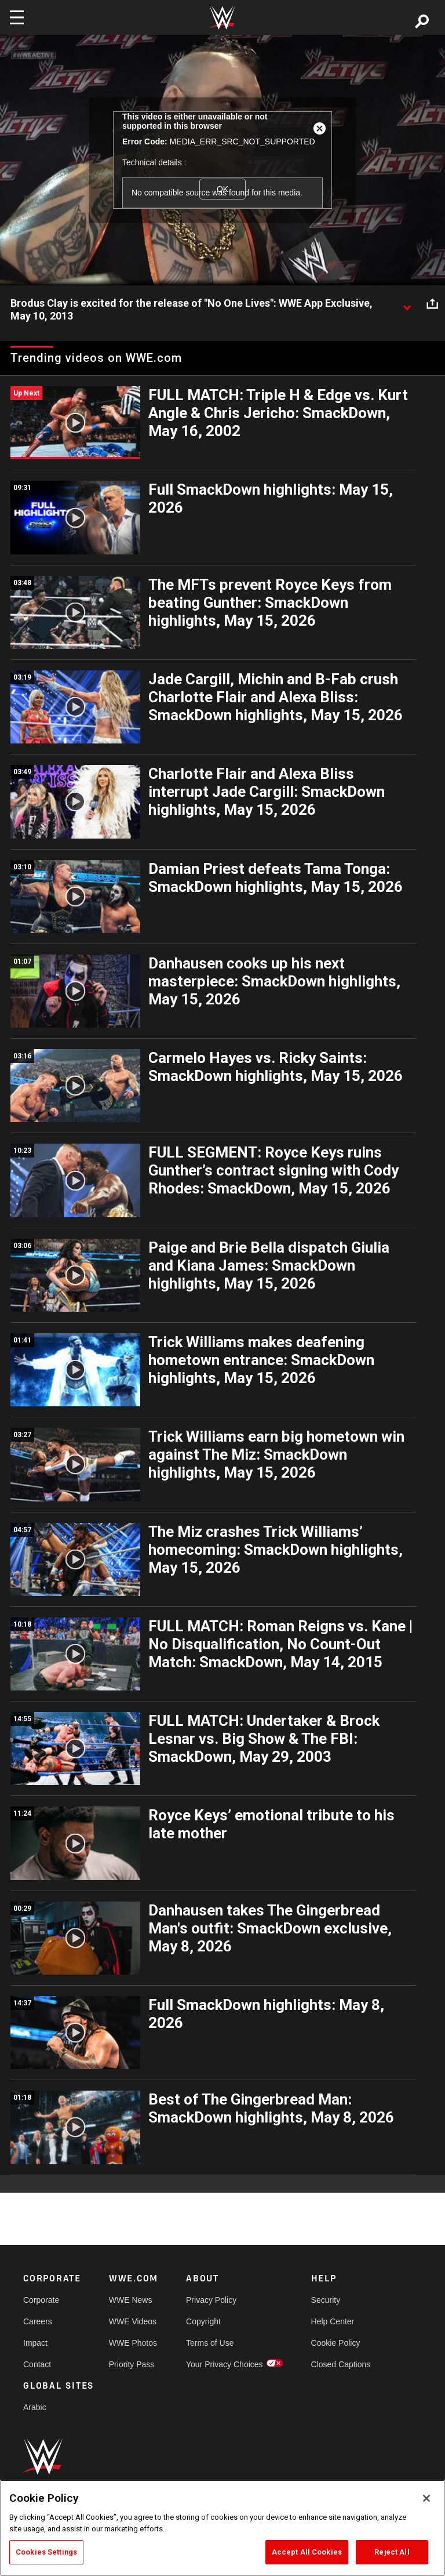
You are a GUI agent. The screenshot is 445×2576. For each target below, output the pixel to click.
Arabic (34, 2407)
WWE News (130, 2300)
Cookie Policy (335, 2343)
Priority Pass (132, 2364)
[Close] (426, 2498)
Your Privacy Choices (224, 2364)
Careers (37, 2321)
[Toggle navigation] (16, 17)
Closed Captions (341, 2364)
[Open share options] (432, 304)
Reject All (391, 2552)
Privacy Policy (211, 2300)
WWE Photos (133, 2343)
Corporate (41, 2300)
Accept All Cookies (307, 2552)
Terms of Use (210, 2343)
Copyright (203, 2321)
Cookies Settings (46, 2552)
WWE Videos (132, 2321)
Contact (37, 2364)
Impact (35, 2343)
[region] (222, 2528)
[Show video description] (407, 304)
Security (326, 2300)
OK (222, 189)
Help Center (333, 2321)
